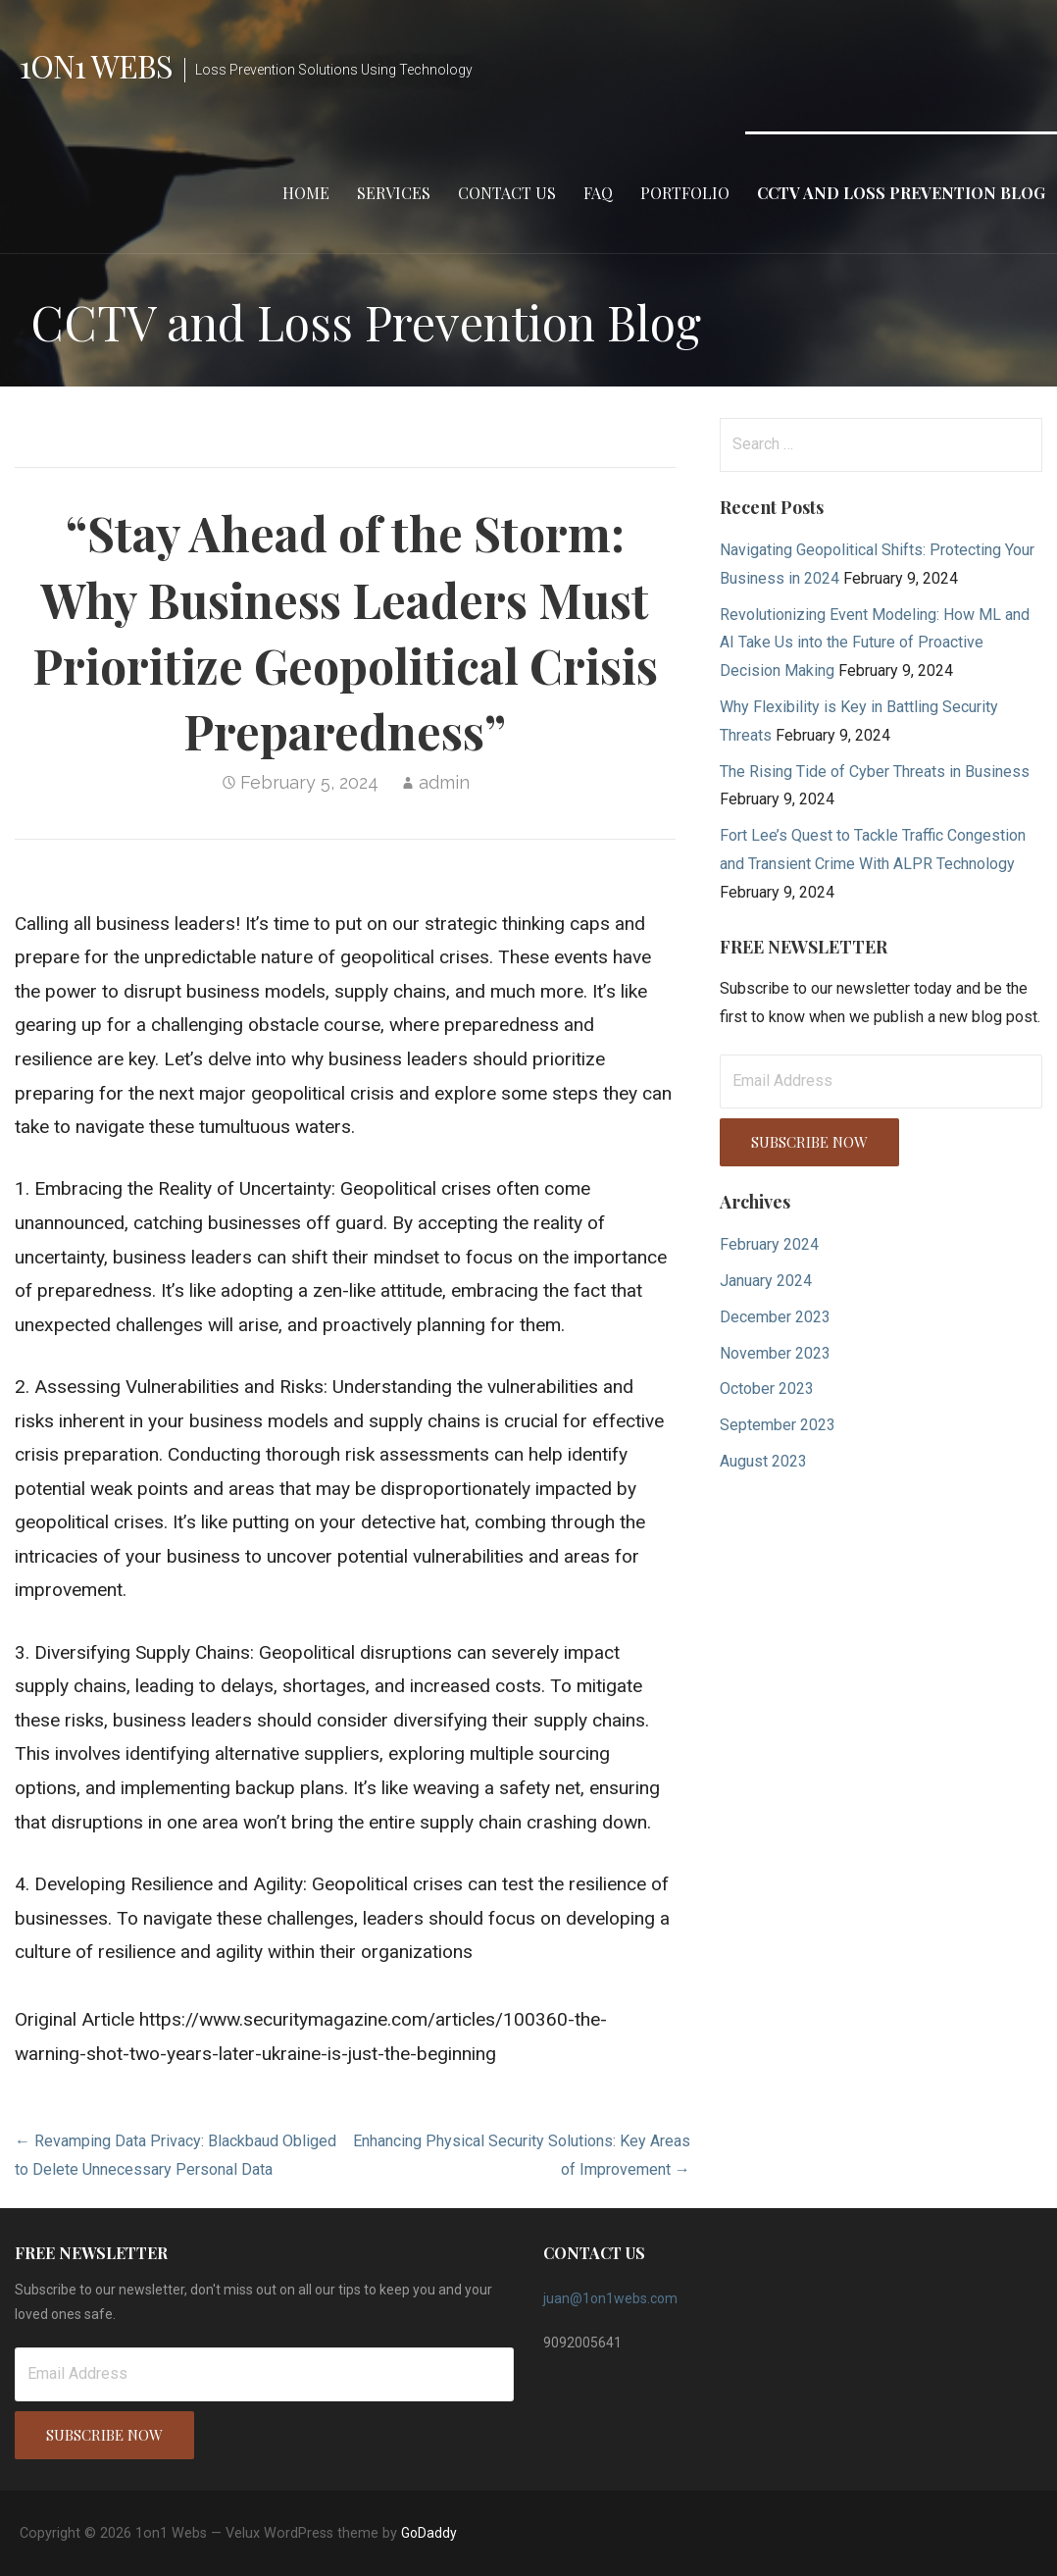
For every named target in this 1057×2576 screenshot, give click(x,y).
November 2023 (775, 1353)
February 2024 (769, 1244)
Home (305, 192)
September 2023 (777, 1425)
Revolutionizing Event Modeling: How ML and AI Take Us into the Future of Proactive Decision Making (875, 643)
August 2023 (763, 1461)
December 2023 (775, 1317)
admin (444, 782)
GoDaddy (429, 2533)
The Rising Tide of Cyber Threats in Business (875, 771)
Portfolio (685, 192)
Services (393, 192)
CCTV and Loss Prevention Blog (901, 192)
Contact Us (507, 192)
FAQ (598, 192)
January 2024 (766, 1280)
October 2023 (767, 1388)
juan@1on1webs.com (610, 2298)
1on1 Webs (96, 65)
